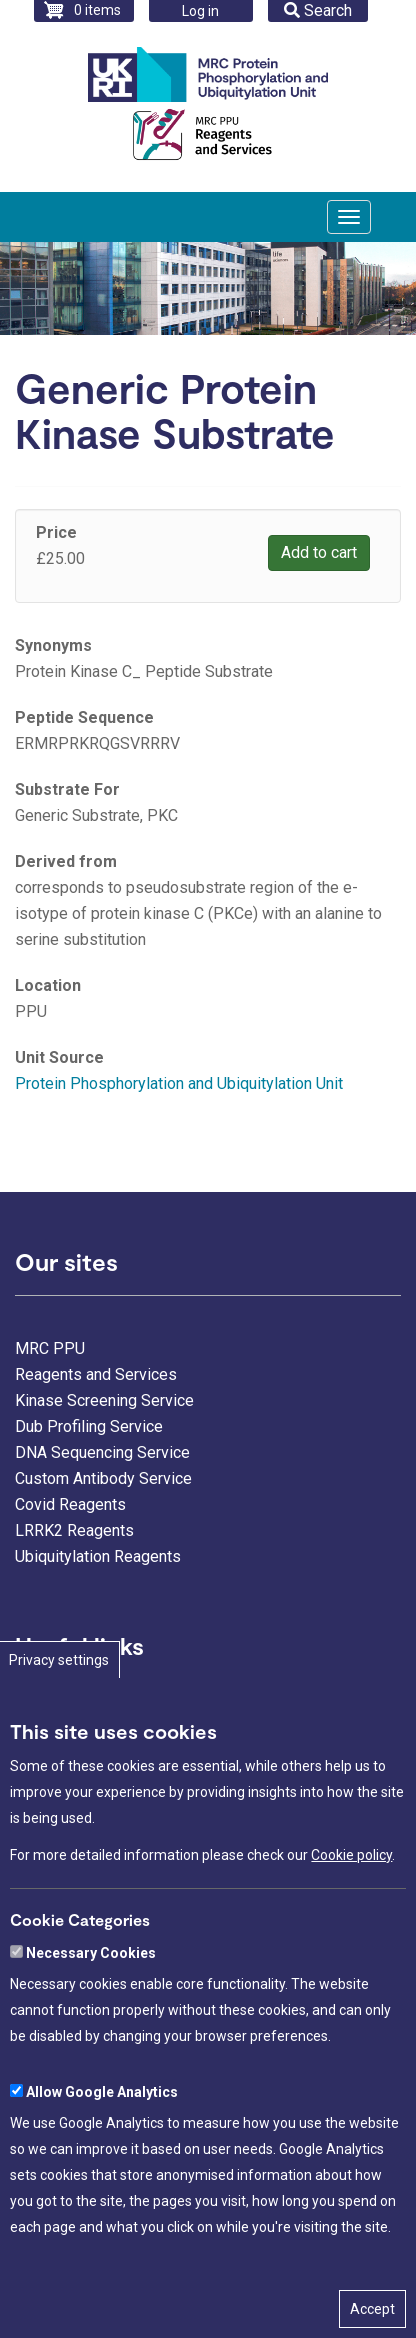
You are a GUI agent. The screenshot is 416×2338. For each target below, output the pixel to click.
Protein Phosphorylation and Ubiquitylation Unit (179, 1083)
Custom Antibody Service (103, 1478)
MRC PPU (50, 1348)
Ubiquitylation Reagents (98, 1556)
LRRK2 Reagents (74, 1530)
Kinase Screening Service (104, 1400)
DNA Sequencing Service (102, 1452)
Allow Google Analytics (102, 2143)
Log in (200, 11)
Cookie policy (351, 1907)
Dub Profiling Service (89, 1426)
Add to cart (319, 552)
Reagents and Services (96, 1374)
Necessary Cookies (91, 2004)
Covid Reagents (70, 1504)
